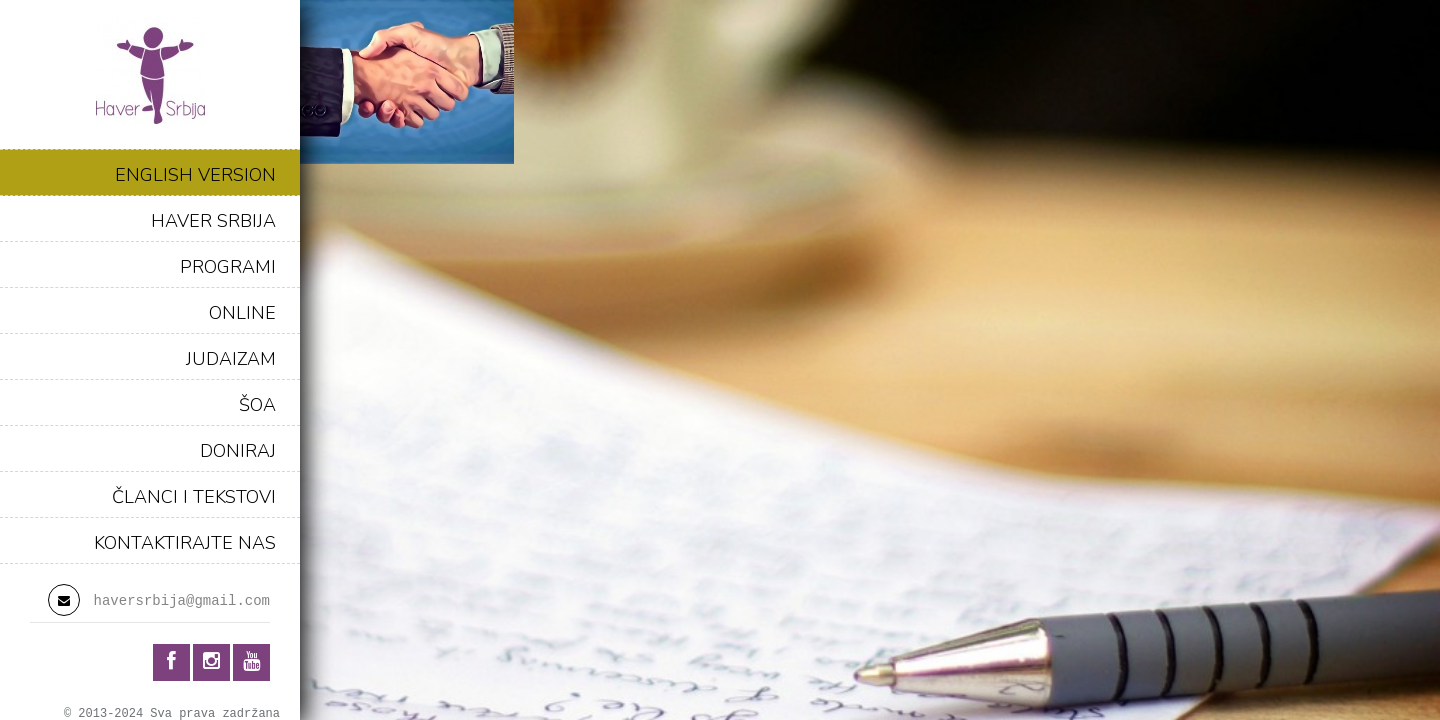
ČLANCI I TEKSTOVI (194, 497)
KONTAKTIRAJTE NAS (185, 543)
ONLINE (242, 313)
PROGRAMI (228, 267)
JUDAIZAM (231, 359)
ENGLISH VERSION (195, 175)
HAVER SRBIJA (213, 221)
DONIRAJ (238, 451)
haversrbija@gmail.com (182, 601)
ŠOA (257, 405)
